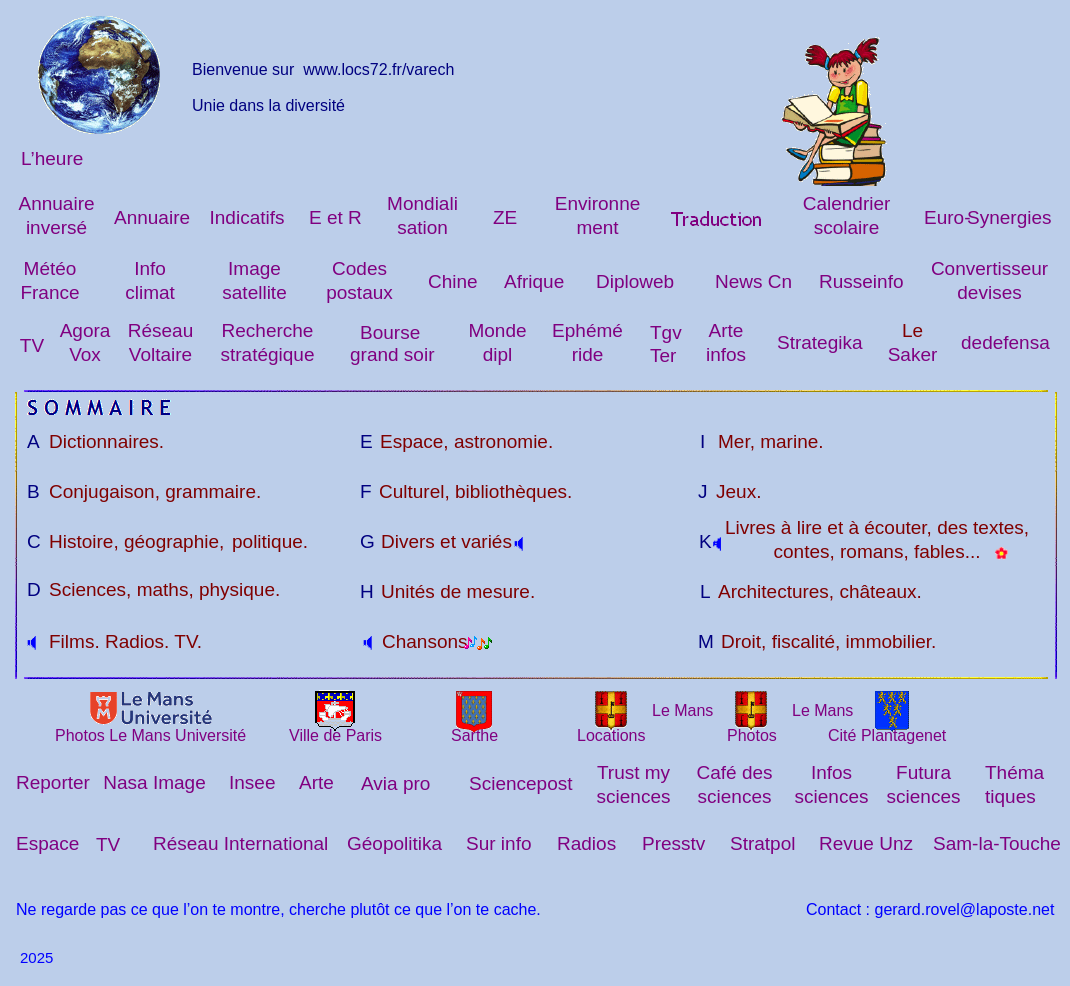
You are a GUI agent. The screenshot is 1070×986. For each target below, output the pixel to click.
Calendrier (847, 203)
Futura (923, 772)
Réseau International (240, 843)
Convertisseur (989, 268)
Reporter (53, 782)
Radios (586, 843)
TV (32, 345)
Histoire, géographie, (136, 541)
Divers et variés (446, 541)
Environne (598, 203)
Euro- (947, 217)
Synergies (1009, 217)
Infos (831, 772)
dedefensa (1005, 342)
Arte (726, 330)
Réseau (161, 330)
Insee (252, 782)
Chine (453, 281)
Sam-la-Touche (997, 843)
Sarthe (474, 735)
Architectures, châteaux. (820, 591)
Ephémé (587, 330)
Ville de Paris (335, 735)
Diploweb (635, 281)
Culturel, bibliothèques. (475, 491)
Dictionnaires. (106, 441)
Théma (1014, 772)
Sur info (498, 843)
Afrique (534, 281)
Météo (50, 268)
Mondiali (422, 203)
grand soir (392, 354)
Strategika (820, 342)
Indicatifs (247, 217)
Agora (85, 330)
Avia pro (395, 783)
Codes (359, 268)
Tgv (666, 332)
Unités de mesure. (458, 591)
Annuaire (56, 203)
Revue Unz (866, 843)
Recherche (268, 330)
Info (150, 268)
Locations (611, 735)
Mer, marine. (771, 441)
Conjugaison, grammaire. (155, 491)
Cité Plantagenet (887, 735)
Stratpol (762, 843)
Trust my (633, 772)
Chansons (425, 641)
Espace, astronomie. (466, 441)
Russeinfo (861, 281)
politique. (270, 541)
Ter (663, 355)
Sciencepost (521, 783)
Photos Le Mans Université (150, 735)
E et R (335, 217)
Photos (752, 735)
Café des (734, 772)
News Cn (753, 281)
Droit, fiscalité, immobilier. (828, 641)
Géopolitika (394, 843)
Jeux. (738, 491)
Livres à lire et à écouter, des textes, (877, 527)
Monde (497, 330)
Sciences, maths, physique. (164, 589)
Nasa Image (154, 782)
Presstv (673, 843)
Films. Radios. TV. (125, 641)
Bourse (390, 332)
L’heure (52, 158)
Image (254, 268)
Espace (47, 843)
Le (912, 330)
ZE (505, 217)
